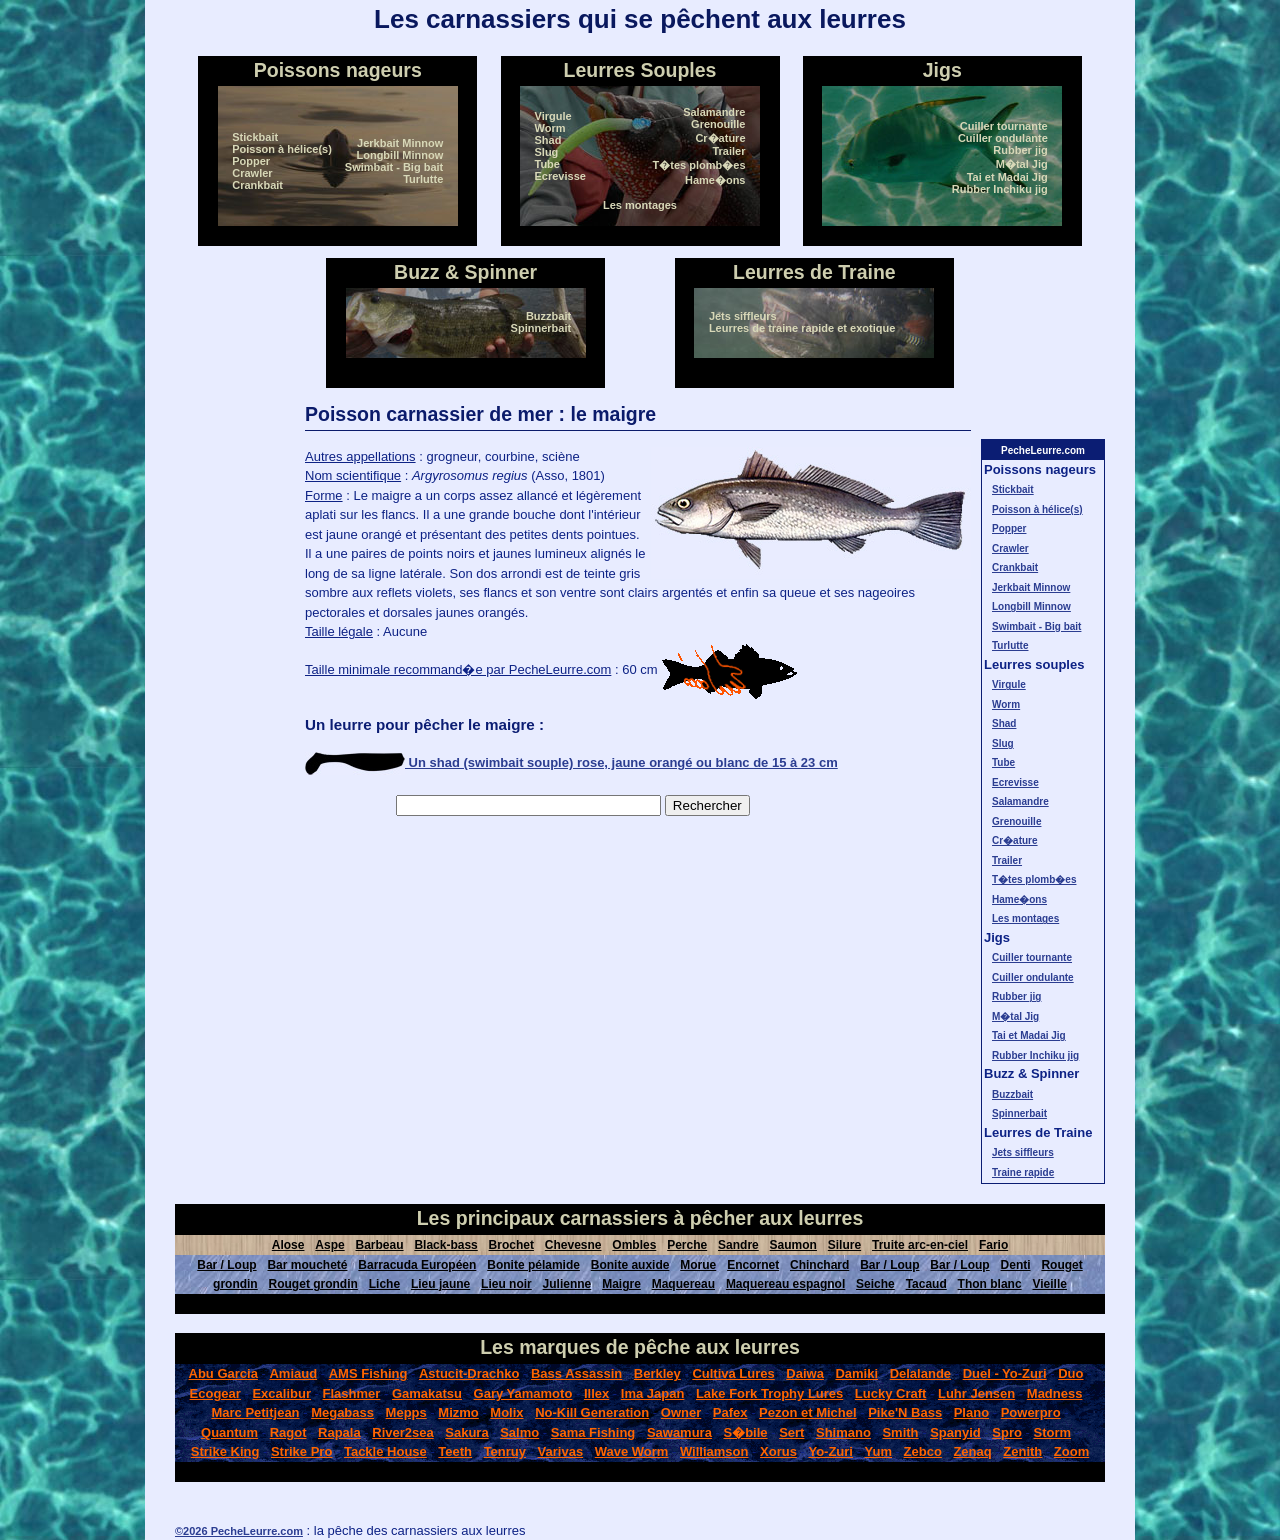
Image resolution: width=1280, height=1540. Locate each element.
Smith (900, 1432)
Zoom (1071, 1451)
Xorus (778, 1451)
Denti (1016, 1265)
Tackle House (385, 1451)
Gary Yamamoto (523, 1393)
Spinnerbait (541, 328)
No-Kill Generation (592, 1412)
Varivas (561, 1451)
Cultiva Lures (733, 1373)
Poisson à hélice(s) (282, 149)
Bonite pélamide (533, 1265)
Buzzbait (548, 316)
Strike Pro (301, 1451)
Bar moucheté (307, 1265)
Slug (547, 152)
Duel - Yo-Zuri (1005, 1373)
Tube (547, 164)
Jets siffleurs (743, 316)
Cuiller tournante (1004, 126)
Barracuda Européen (417, 1265)
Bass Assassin (576, 1373)
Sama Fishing (593, 1432)
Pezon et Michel (808, 1412)
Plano (971, 1412)
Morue (698, 1265)
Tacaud (926, 1284)
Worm (550, 128)
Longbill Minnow (399, 155)
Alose (288, 1245)
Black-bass (445, 1245)
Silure (844, 1245)
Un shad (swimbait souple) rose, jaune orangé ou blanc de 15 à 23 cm (571, 762)
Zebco (923, 1451)
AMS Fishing (368, 1373)
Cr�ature (720, 138)
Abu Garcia (223, 1373)
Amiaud (293, 1373)
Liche (384, 1284)
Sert (791, 1432)
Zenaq (972, 1451)
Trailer (728, 151)
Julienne (567, 1284)
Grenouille (718, 124)
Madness (1055, 1393)
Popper (251, 161)
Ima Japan (653, 1393)
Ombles (634, 1245)
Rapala (339, 1432)
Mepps (406, 1412)
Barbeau (380, 1245)
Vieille (1049, 1284)
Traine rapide (1023, 1172)
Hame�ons (715, 180)
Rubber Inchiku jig (1000, 189)
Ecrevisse (560, 176)
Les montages (640, 205)
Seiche (875, 1284)
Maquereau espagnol (785, 1284)
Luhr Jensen (976, 1393)
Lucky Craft (891, 1393)
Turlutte (423, 179)
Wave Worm (632, 1451)
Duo (1070, 1373)
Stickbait (255, 137)
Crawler (252, 173)
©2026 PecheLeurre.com (239, 1531)
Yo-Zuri (830, 1451)
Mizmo (458, 1412)
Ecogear (215, 1393)
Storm (1052, 1432)
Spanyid (955, 1432)
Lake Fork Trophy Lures (769, 1393)
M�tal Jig (1022, 164)
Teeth (455, 1451)
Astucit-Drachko (469, 1373)
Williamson (714, 1451)
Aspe (329, 1245)
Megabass (342, 1412)
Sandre (738, 1245)
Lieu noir (506, 1284)
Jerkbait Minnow (400, 143)
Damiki (856, 1373)
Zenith (1022, 1451)
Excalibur (281, 1393)
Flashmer (352, 1393)
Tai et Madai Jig (1007, 177)
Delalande (920, 1373)
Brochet (511, 1245)
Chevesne (573, 1245)
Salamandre (714, 112)
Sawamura (679, 1432)
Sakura (466, 1432)
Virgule (553, 116)
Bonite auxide (630, 1265)
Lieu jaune (440, 1284)
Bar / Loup (226, 1265)
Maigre (621, 1284)
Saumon (793, 1245)
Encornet (753, 1265)
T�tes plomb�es (699, 165)
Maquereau (683, 1284)
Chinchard (819, 1265)
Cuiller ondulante (1003, 138)
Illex (596, 1393)
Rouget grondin (313, 1284)
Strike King (225, 1451)
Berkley (657, 1373)
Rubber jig (1020, 150)
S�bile (745, 1432)
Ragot (288, 1432)
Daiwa (805, 1373)
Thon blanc (990, 1284)
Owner (681, 1412)
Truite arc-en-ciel (920, 1245)
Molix (506, 1412)
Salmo (519, 1432)
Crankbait (257, 185)
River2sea (402, 1432)
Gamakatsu (427, 1393)
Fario (993, 1245)
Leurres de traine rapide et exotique (802, 328)
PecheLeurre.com (1043, 450)
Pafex (730, 1412)
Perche (687, 1245)
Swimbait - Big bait (394, 167)
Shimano (843, 1432)
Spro (1007, 1432)
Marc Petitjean (255, 1412)
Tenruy (505, 1451)
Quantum (229, 1432)
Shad (548, 140)
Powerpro (1031, 1412)
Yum (878, 1451)
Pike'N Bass (905, 1412)
